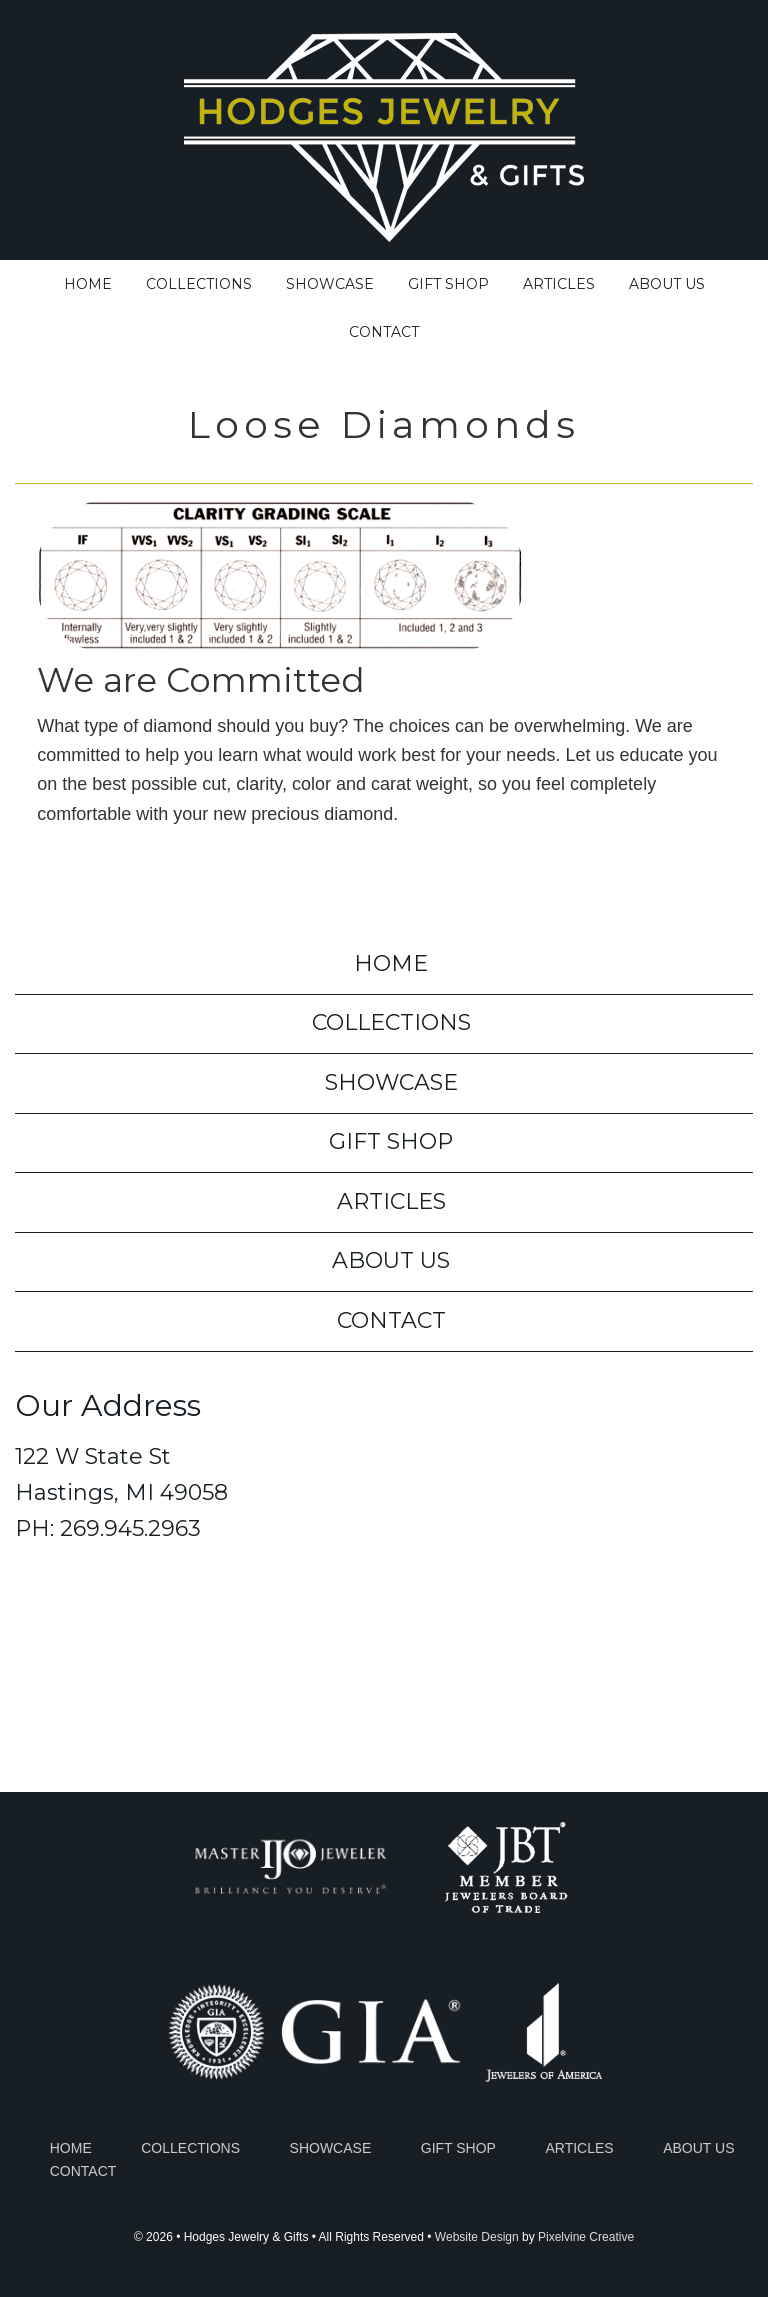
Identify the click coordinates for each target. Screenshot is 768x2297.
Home (391, 963)
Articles (391, 1201)
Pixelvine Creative (586, 2237)
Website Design (477, 2237)
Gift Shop (391, 1141)
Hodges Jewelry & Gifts (384, 132)
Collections (391, 1022)
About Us (391, 1260)
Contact (391, 1320)
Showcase (391, 1082)
